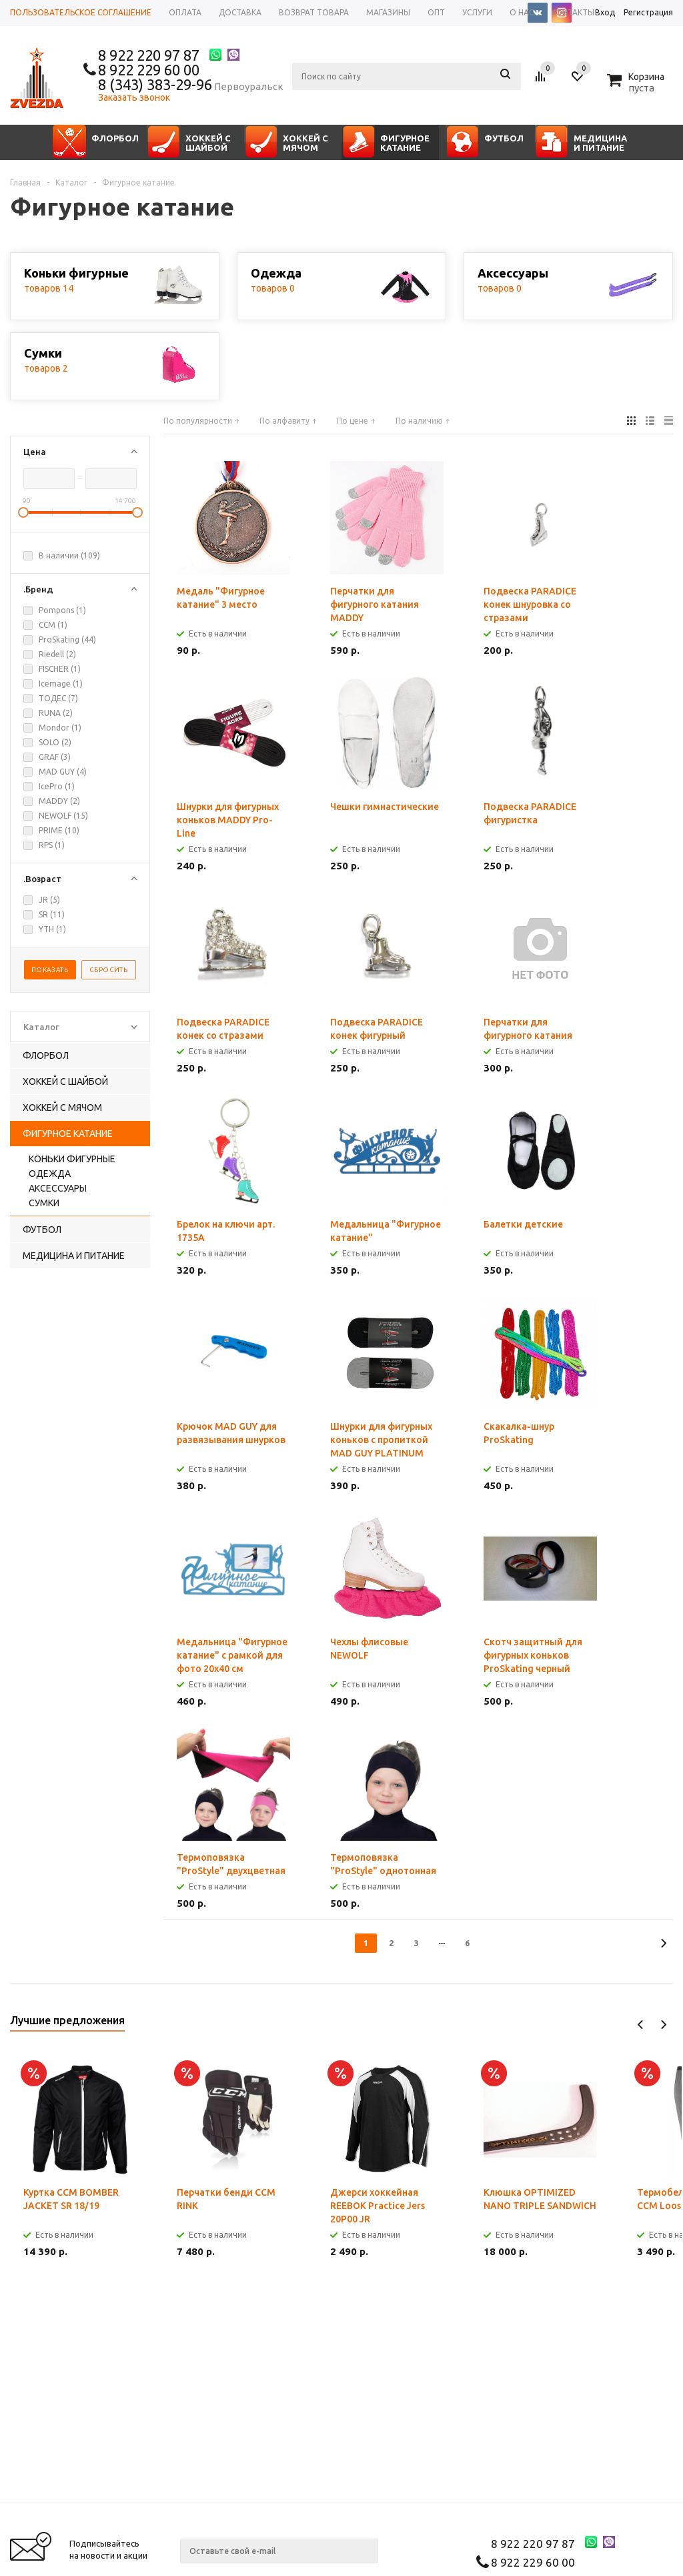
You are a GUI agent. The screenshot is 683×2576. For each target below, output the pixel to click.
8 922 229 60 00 (148, 69)
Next (663, 2024)
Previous (640, 2024)
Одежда (50, 1173)
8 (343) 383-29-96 (155, 84)
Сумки (44, 1203)
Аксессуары (58, 1188)
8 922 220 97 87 (148, 55)
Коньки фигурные (72, 1159)
